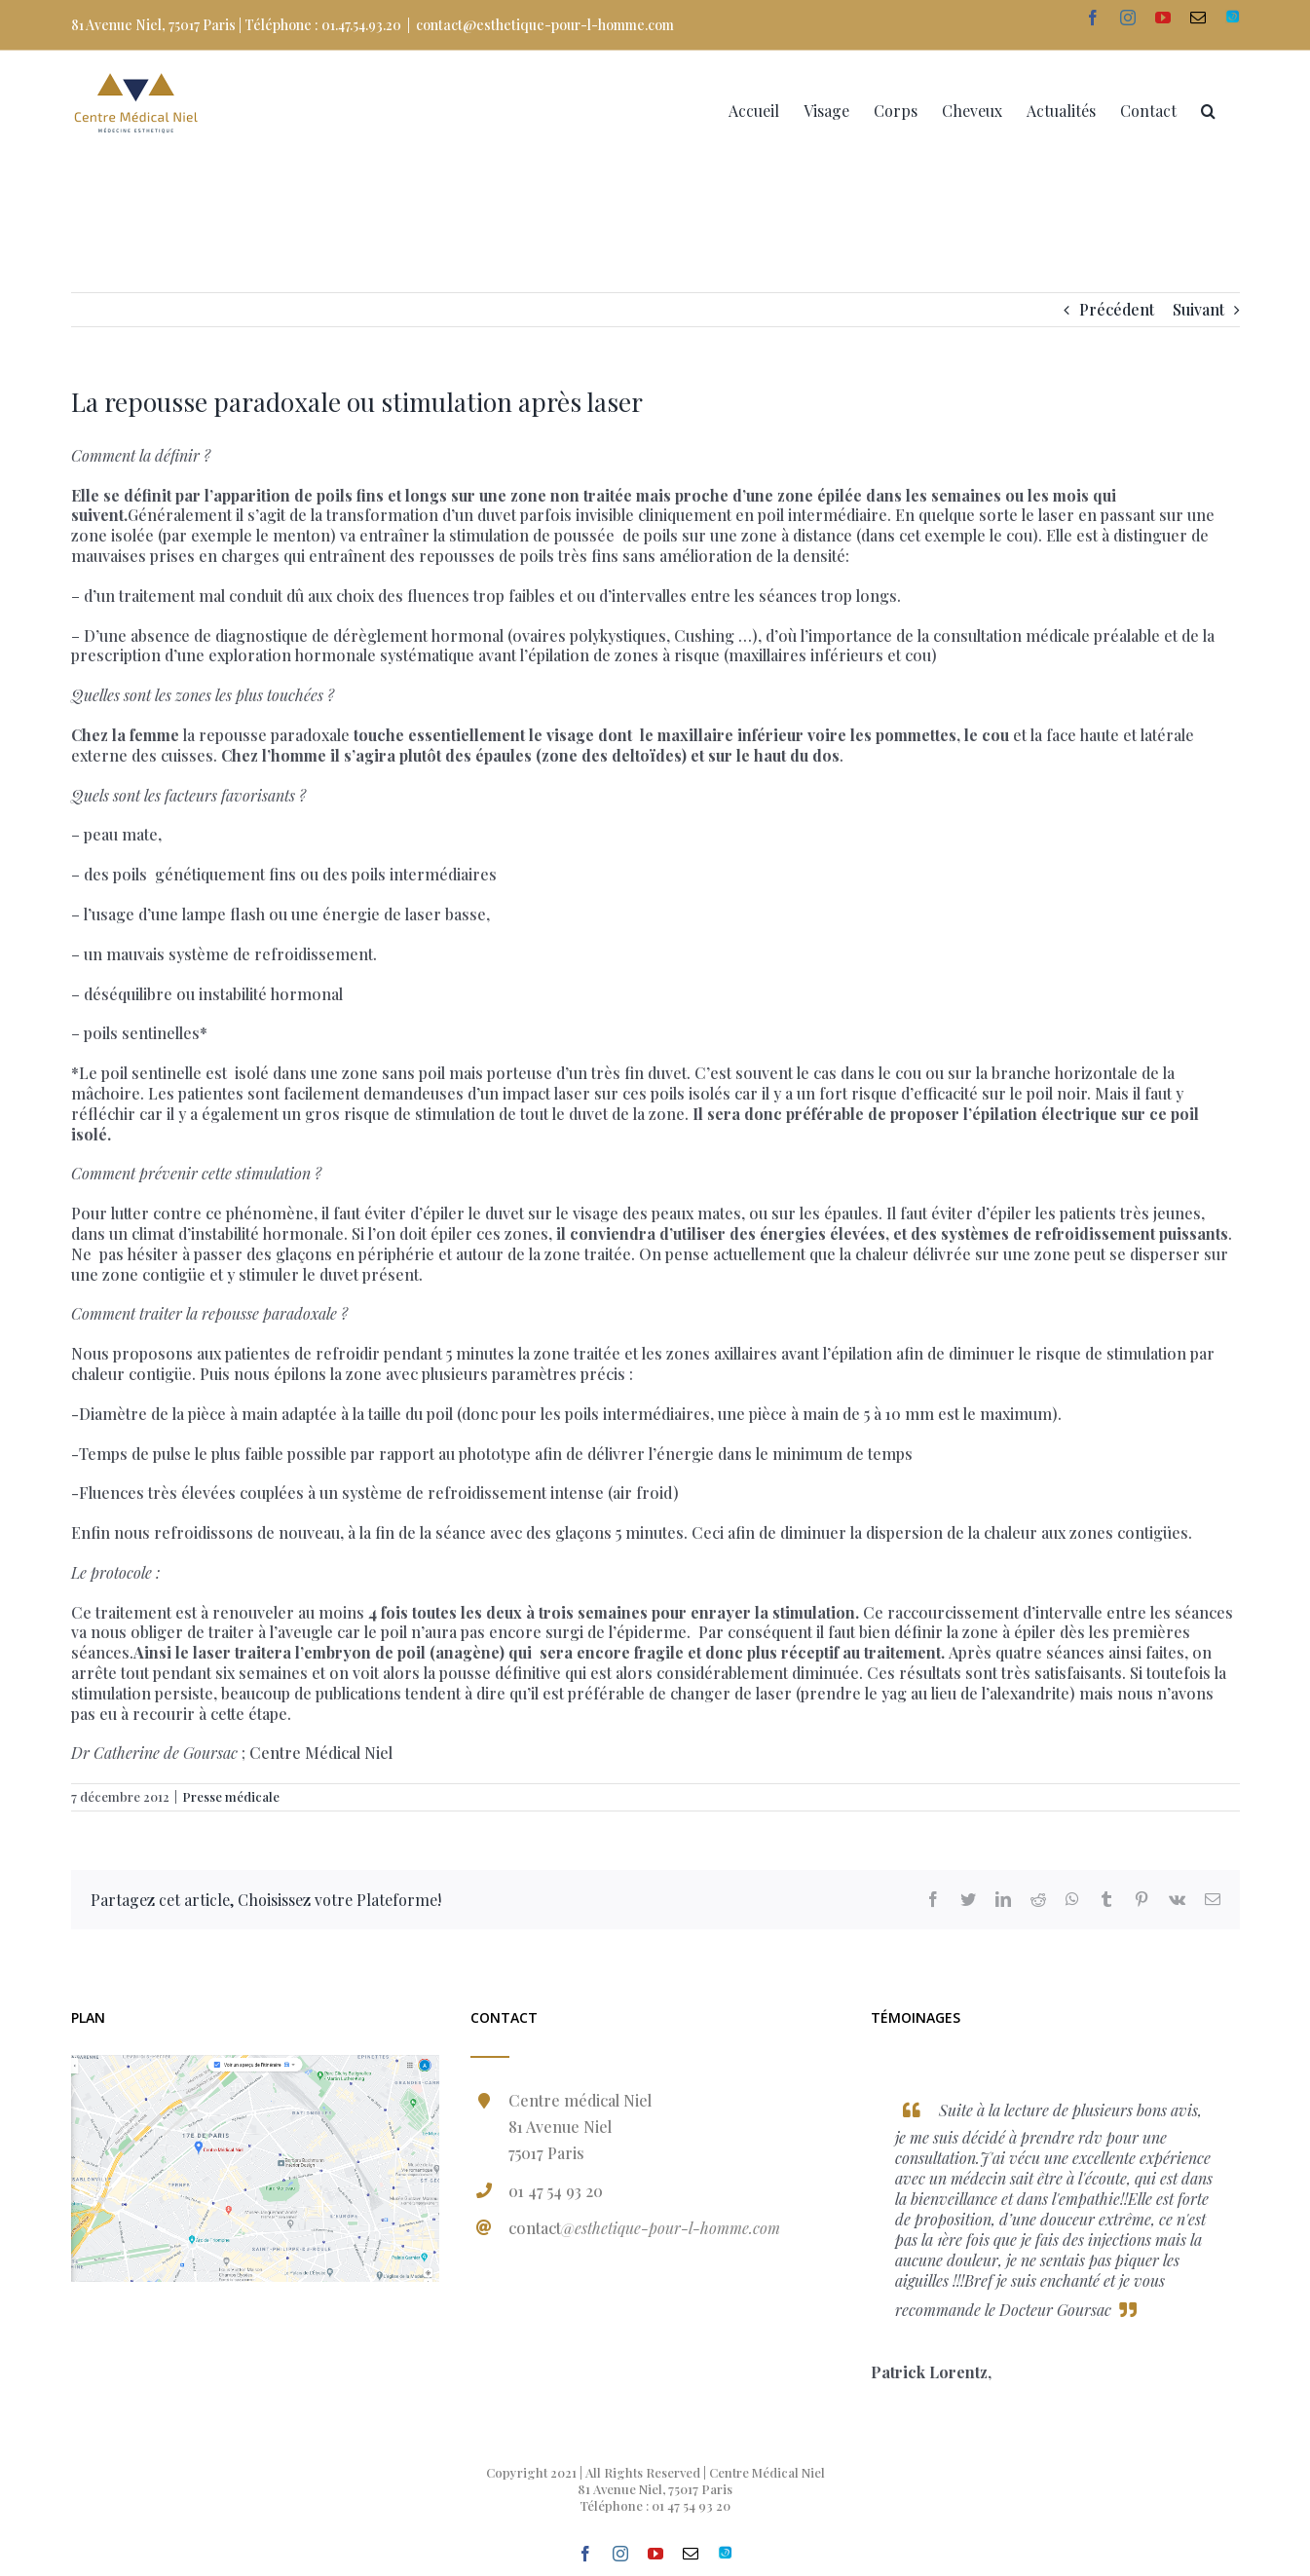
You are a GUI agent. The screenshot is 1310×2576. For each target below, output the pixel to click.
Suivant (1198, 309)
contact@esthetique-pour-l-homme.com (545, 25)
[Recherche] (1208, 109)
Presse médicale (231, 1796)
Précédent (1116, 309)
